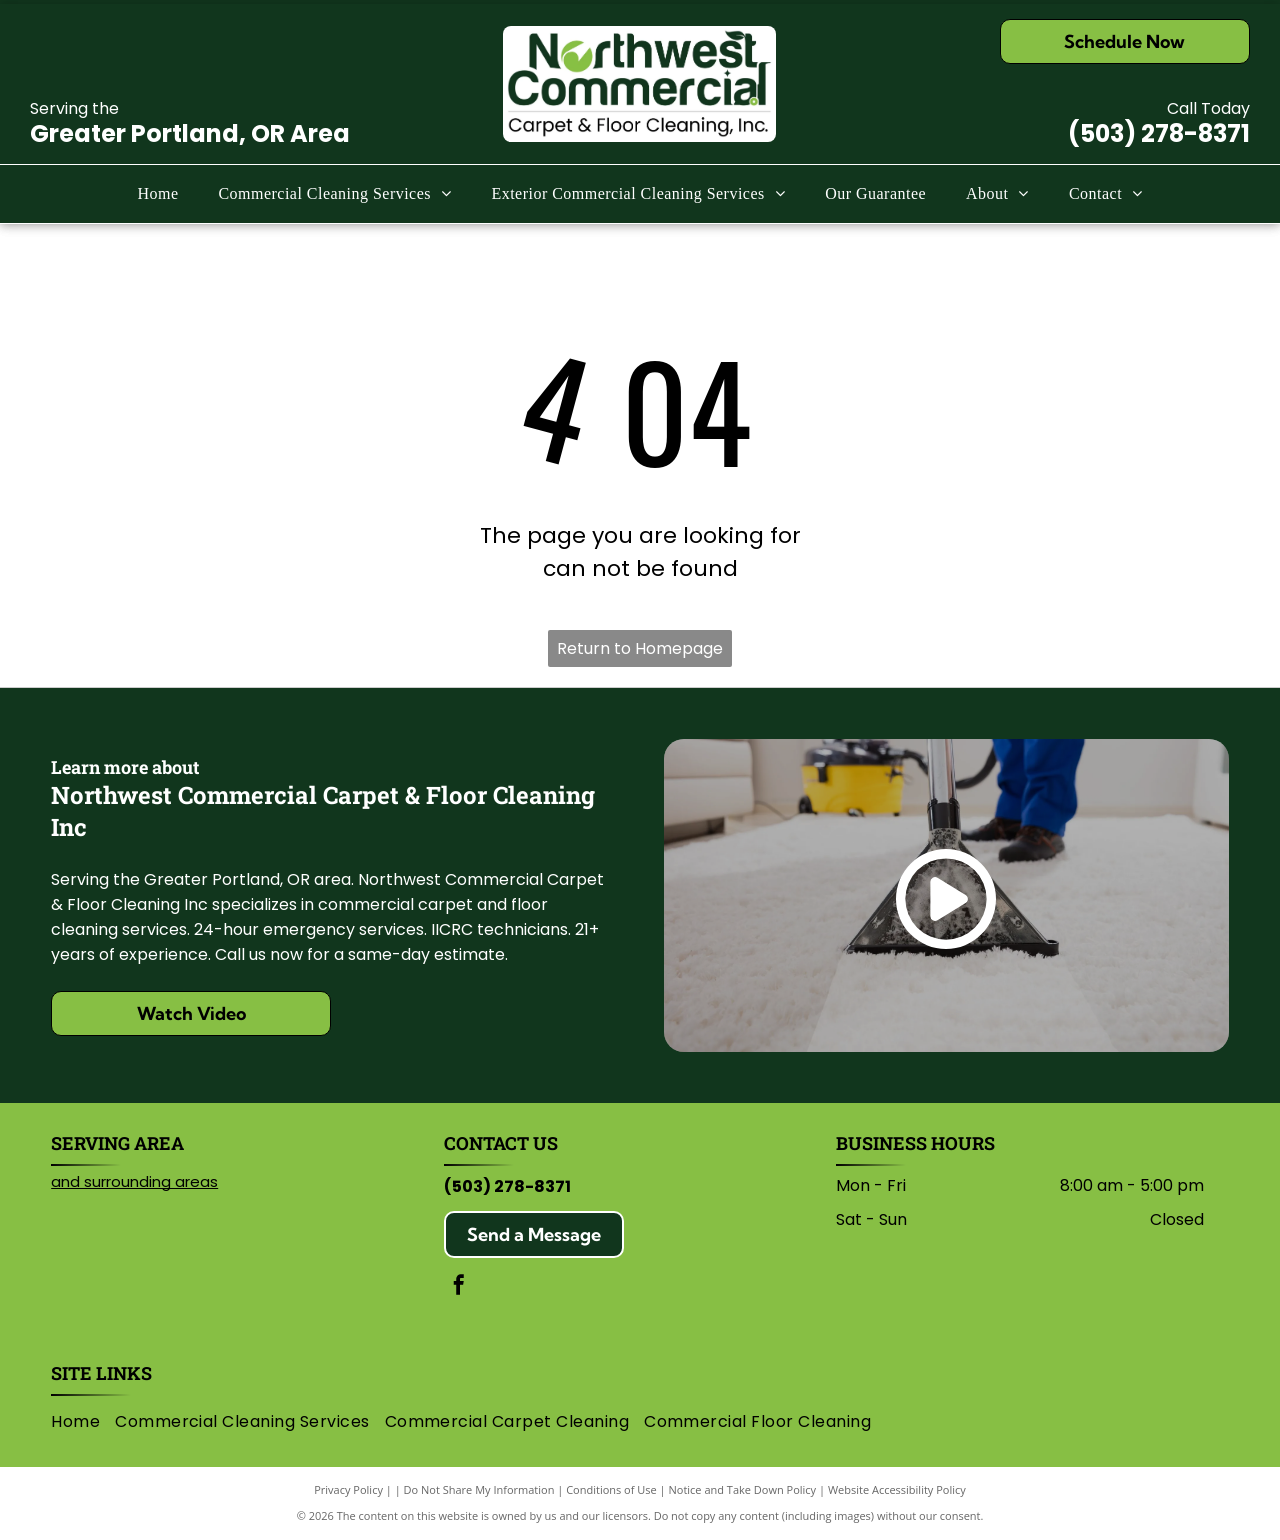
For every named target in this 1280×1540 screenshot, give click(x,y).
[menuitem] (157, 194)
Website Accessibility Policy (897, 1489)
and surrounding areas (134, 1181)
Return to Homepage (640, 648)
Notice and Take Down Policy (743, 1489)
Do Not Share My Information (479, 1489)
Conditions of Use (611, 1489)
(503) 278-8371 (1159, 133)
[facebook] (459, 1287)
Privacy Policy (348, 1489)
